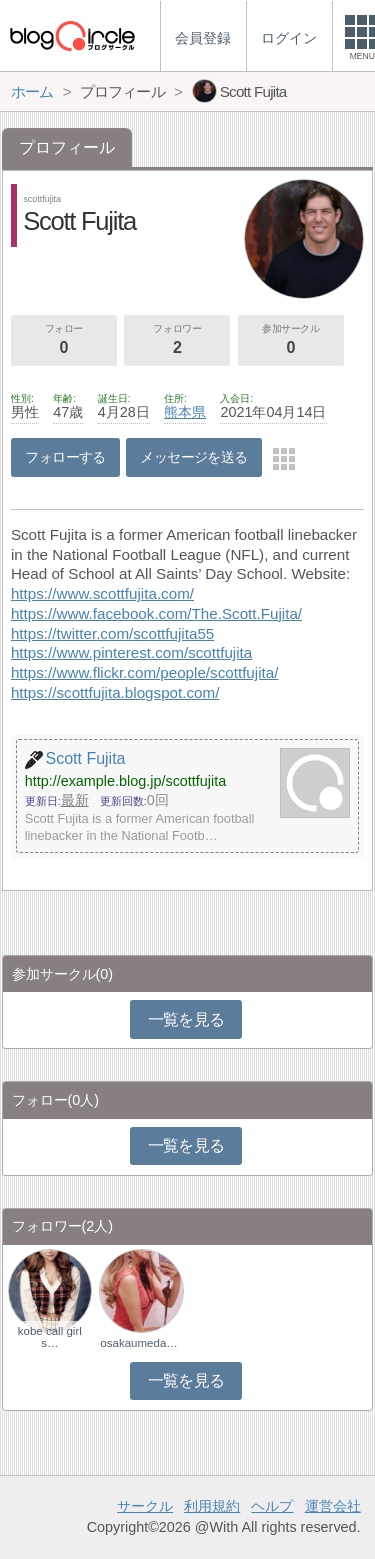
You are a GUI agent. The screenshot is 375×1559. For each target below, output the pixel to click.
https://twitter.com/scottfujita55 (112, 633)
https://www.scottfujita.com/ (102, 593)
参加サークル (291, 341)
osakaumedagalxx (141, 1343)
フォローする (65, 457)
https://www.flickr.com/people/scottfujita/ (145, 672)
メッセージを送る (193, 457)
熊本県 (185, 412)
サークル (145, 1506)
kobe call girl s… (50, 1337)
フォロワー (177, 341)
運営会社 (333, 1506)
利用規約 (212, 1506)
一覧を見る (186, 1019)
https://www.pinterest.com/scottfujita (131, 652)
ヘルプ (272, 1506)
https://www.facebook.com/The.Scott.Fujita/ (156, 613)
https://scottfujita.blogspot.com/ (115, 692)
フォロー (64, 341)
